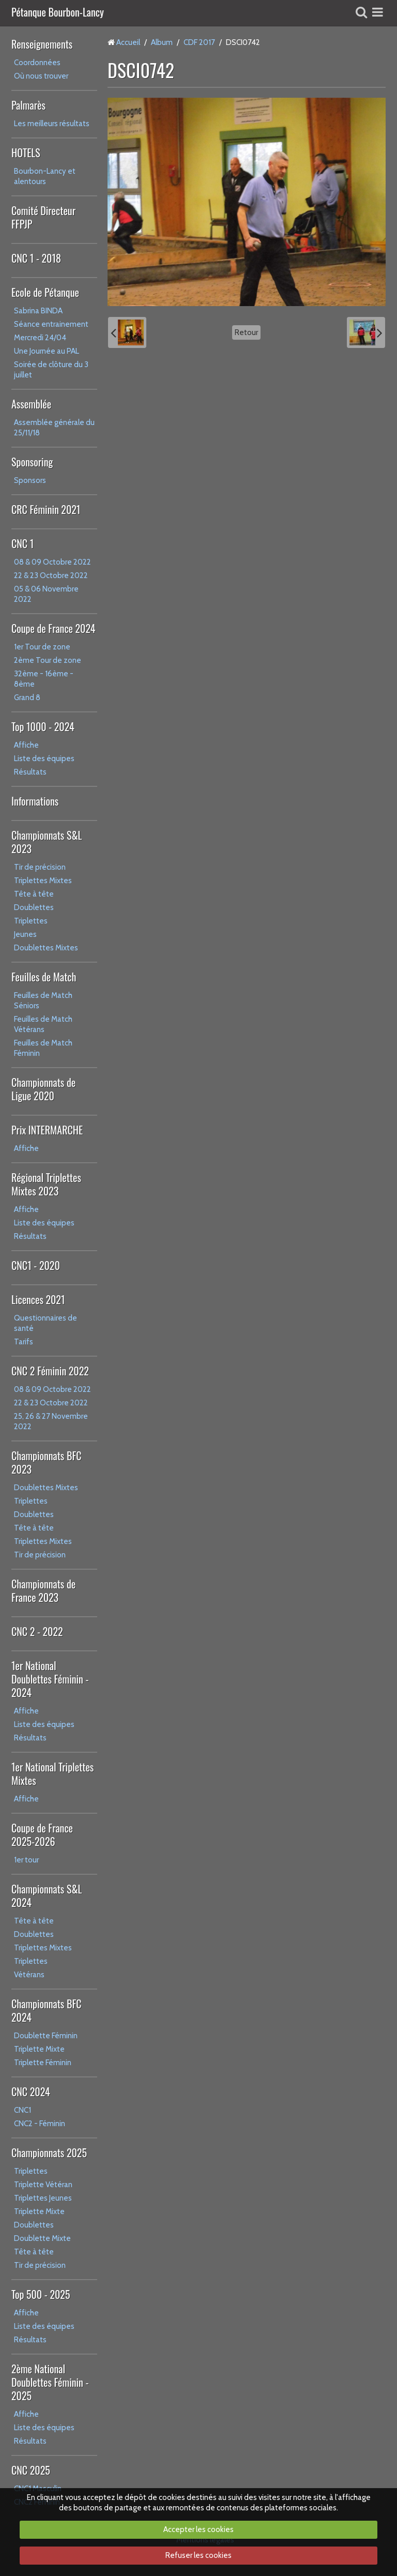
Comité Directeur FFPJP (43, 217)
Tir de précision (40, 867)
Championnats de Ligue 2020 (43, 1088)
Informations (34, 801)
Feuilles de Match (43, 976)
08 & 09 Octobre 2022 (52, 562)
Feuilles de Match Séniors (43, 1000)
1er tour (26, 1860)
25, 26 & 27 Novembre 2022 (51, 1421)
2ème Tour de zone (47, 660)
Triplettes (31, 921)
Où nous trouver (41, 76)
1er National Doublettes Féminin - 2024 (50, 1679)
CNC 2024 (30, 2091)
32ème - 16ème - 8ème (43, 679)
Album (162, 42)
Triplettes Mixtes (43, 880)
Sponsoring (32, 461)
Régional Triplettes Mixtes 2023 (46, 1184)
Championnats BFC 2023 (46, 1462)
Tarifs (23, 1341)
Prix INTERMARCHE (47, 1130)
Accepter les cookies (198, 2529)
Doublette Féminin (46, 2035)
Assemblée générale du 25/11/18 (54, 427)
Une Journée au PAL (46, 351)
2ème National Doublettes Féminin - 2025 (50, 2382)
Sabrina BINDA (38, 310)
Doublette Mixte (42, 2238)
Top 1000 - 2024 (42, 726)
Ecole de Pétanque (45, 292)
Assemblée (31, 404)
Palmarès (28, 105)
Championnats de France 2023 (43, 1590)
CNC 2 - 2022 (37, 1631)
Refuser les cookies (198, 2555)
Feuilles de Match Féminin (43, 1048)
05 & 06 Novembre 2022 (46, 594)
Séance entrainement (51, 324)
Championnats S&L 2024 (46, 1895)
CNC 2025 (30, 2470)
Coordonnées (37, 62)
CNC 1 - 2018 (36, 258)
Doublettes (34, 907)
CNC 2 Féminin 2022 (50, 1370)
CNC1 (22, 2110)
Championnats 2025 (49, 2152)
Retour (246, 332)
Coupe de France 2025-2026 (42, 1834)
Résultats (30, 772)
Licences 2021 (38, 1299)
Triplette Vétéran (43, 2184)
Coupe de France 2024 (53, 628)
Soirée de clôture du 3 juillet (51, 370)
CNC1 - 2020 (35, 1265)
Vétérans (29, 1974)
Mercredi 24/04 (40, 337)
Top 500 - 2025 (40, 2294)
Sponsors (30, 480)
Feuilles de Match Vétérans (43, 1024)
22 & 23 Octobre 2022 (51, 575)
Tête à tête (34, 894)
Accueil (128, 42)
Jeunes (25, 934)
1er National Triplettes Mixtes (52, 1773)
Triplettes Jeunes (43, 2198)
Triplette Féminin (42, 2062)
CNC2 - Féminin (39, 2123)
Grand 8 (27, 697)
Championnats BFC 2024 (46, 2010)
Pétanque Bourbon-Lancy (57, 13)
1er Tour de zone (42, 646)
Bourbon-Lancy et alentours (44, 176)
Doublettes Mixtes (46, 947)
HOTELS (25, 152)
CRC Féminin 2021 (45, 509)
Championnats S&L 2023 (46, 841)
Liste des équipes (44, 758)
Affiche (26, 745)
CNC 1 (22, 543)
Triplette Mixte (39, 2049)
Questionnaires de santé (45, 1323)
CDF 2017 (199, 42)
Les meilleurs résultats (51, 123)
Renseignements (41, 44)
